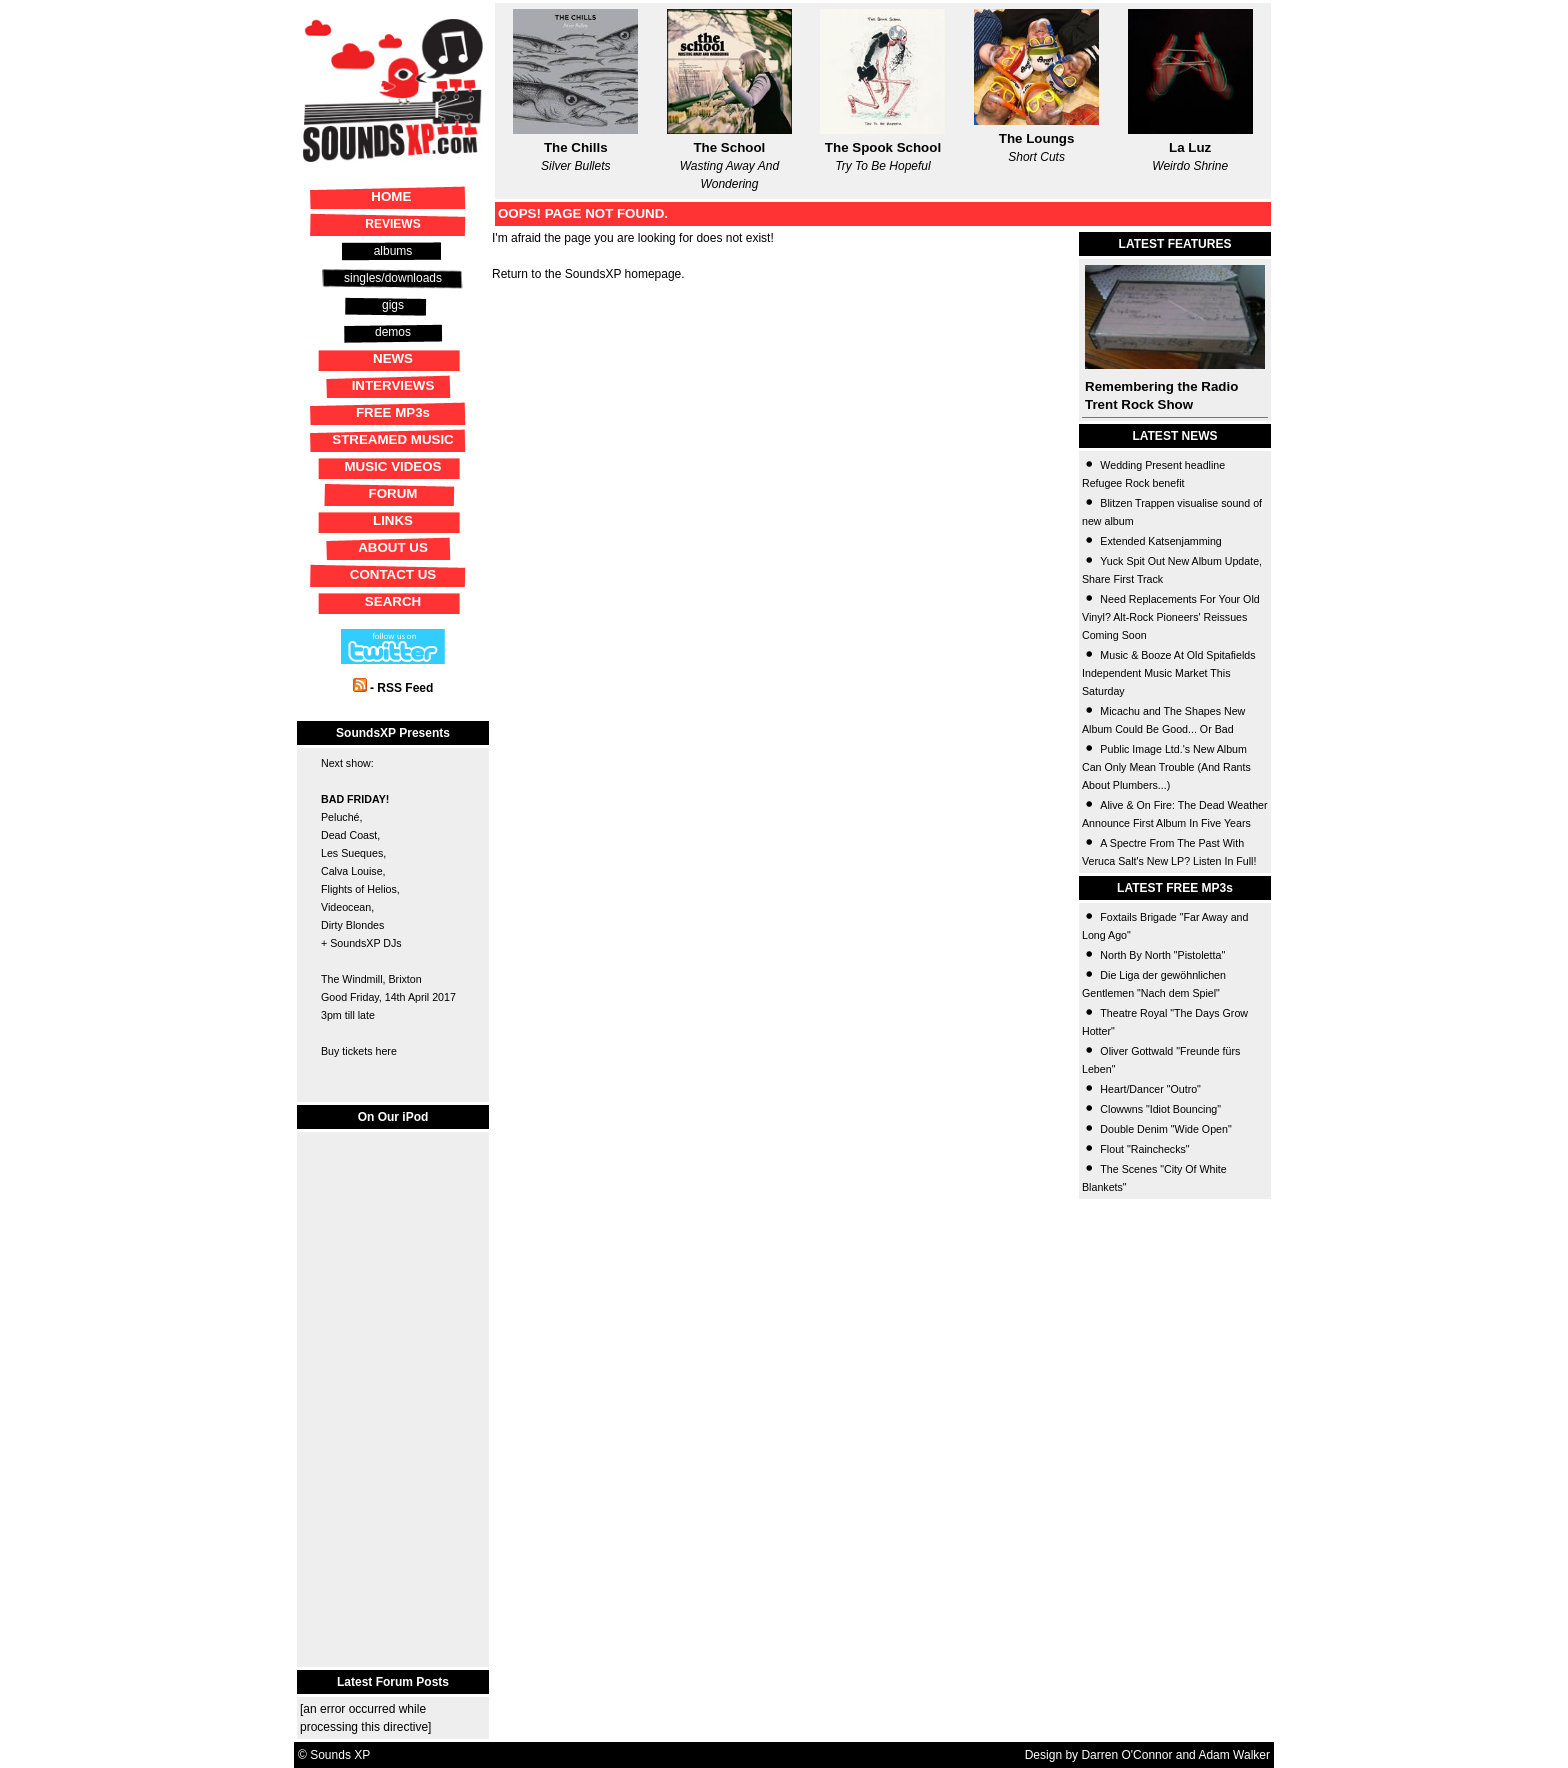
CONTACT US (393, 574)
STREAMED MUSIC (392, 439)
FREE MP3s (393, 412)
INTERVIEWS (393, 385)
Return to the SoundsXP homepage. (588, 274)
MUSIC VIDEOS (392, 466)
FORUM (393, 493)
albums (393, 251)
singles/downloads (393, 278)
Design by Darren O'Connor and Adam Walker (1147, 1755)
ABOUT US (393, 547)
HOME (391, 196)
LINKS (393, 520)
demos (393, 332)
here (385, 1051)
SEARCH (393, 601)
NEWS (393, 358)
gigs (393, 305)
